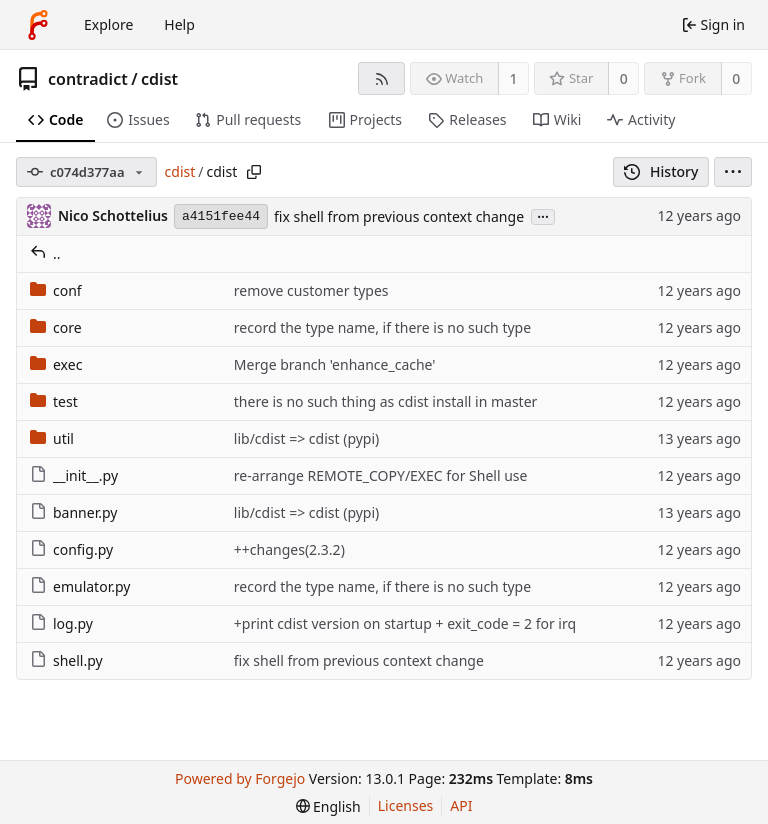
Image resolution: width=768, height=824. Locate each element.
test (54, 401)
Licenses (406, 805)
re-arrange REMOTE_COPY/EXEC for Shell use (381, 475)
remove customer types (311, 290)
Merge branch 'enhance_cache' (335, 364)
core (56, 327)
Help (179, 24)
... (543, 215)
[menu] (733, 172)
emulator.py (80, 586)
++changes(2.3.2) (289, 549)
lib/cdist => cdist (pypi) (306, 438)
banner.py (73, 512)
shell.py (66, 660)
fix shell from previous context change (399, 216)
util (52, 438)
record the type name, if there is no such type (382, 327)
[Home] (38, 25)
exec (56, 364)
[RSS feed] (381, 78)
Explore (108, 24)
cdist (159, 79)
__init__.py (74, 475)
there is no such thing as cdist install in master (386, 401)
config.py (71, 549)
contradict (88, 79)
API (461, 805)
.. (45, 253)
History (661, 171)
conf (56, 290)
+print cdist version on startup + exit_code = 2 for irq (405, 623)
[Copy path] (254, 172)
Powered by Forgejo (240, 778)
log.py (61, 623)
